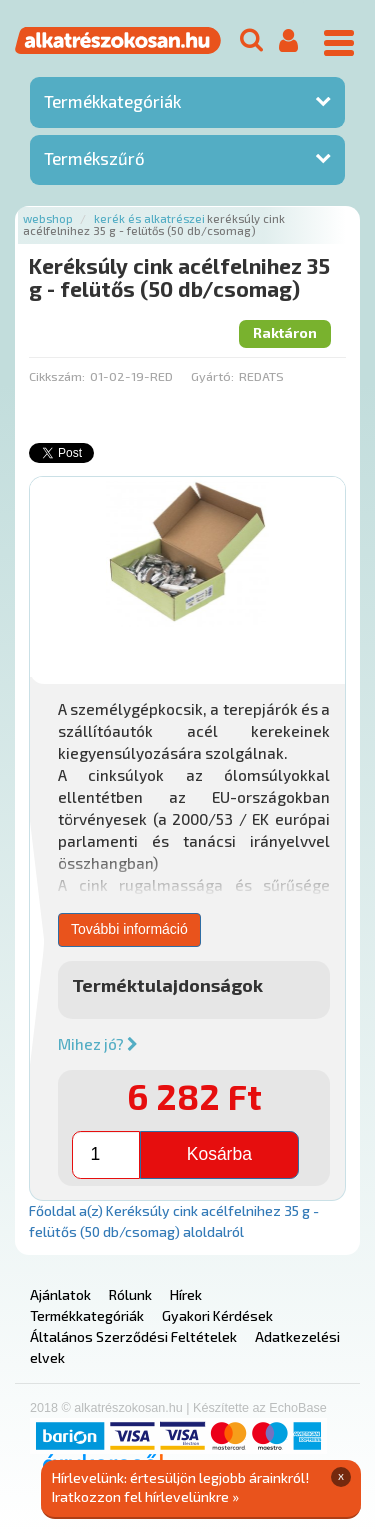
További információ (129, 929)
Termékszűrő (94, 158)
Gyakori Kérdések (217, 1315)
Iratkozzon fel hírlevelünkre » (145, 1496)
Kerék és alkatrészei (149, 218)
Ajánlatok (60, 1294)
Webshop (48, 218)
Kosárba (219, 1154)
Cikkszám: (57, 376)
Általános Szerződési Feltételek (133, 1336)
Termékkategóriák (112, 101)
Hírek (186, 1294)
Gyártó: (212, 376)
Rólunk (130, 1294)
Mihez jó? (98, 1044)
